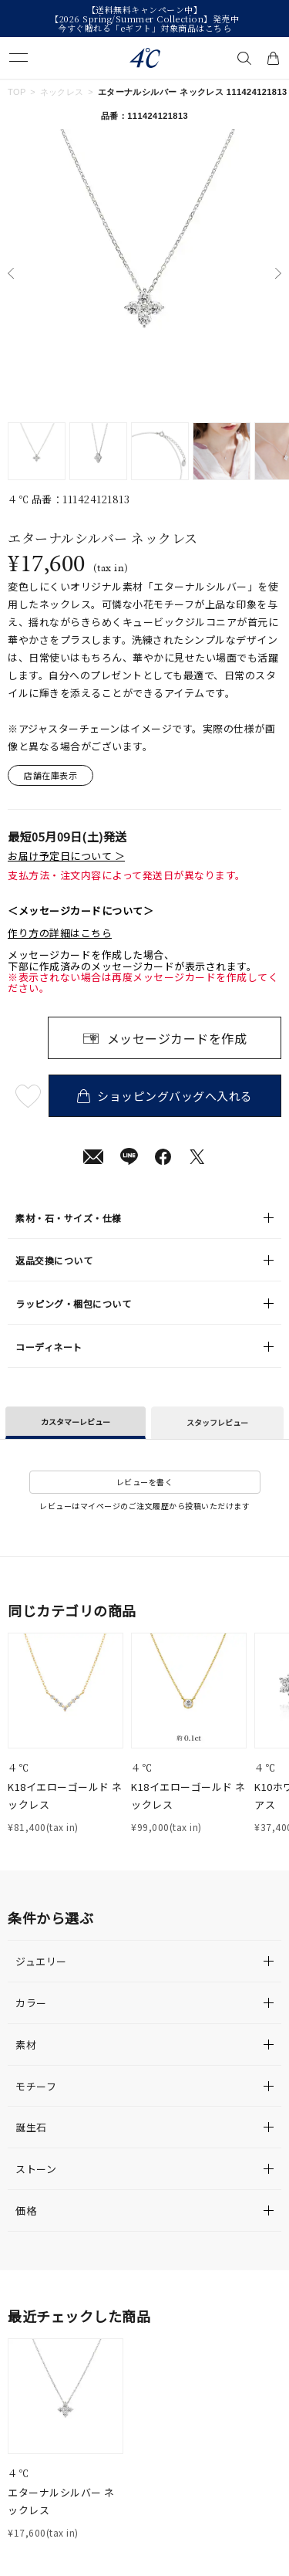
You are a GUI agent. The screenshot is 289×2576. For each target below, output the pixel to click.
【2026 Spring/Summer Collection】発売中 (144, 18)
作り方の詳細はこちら (60, 933)
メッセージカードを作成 (177, 1038)
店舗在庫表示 (50, 775)
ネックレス (62, 91)
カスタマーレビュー (75, 1421)
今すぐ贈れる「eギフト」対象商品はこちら (144, 27)
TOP (17, 91)
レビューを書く (144, 1482)
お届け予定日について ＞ (66, 856)
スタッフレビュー (217, 1422)
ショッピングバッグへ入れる (164, 1096)
